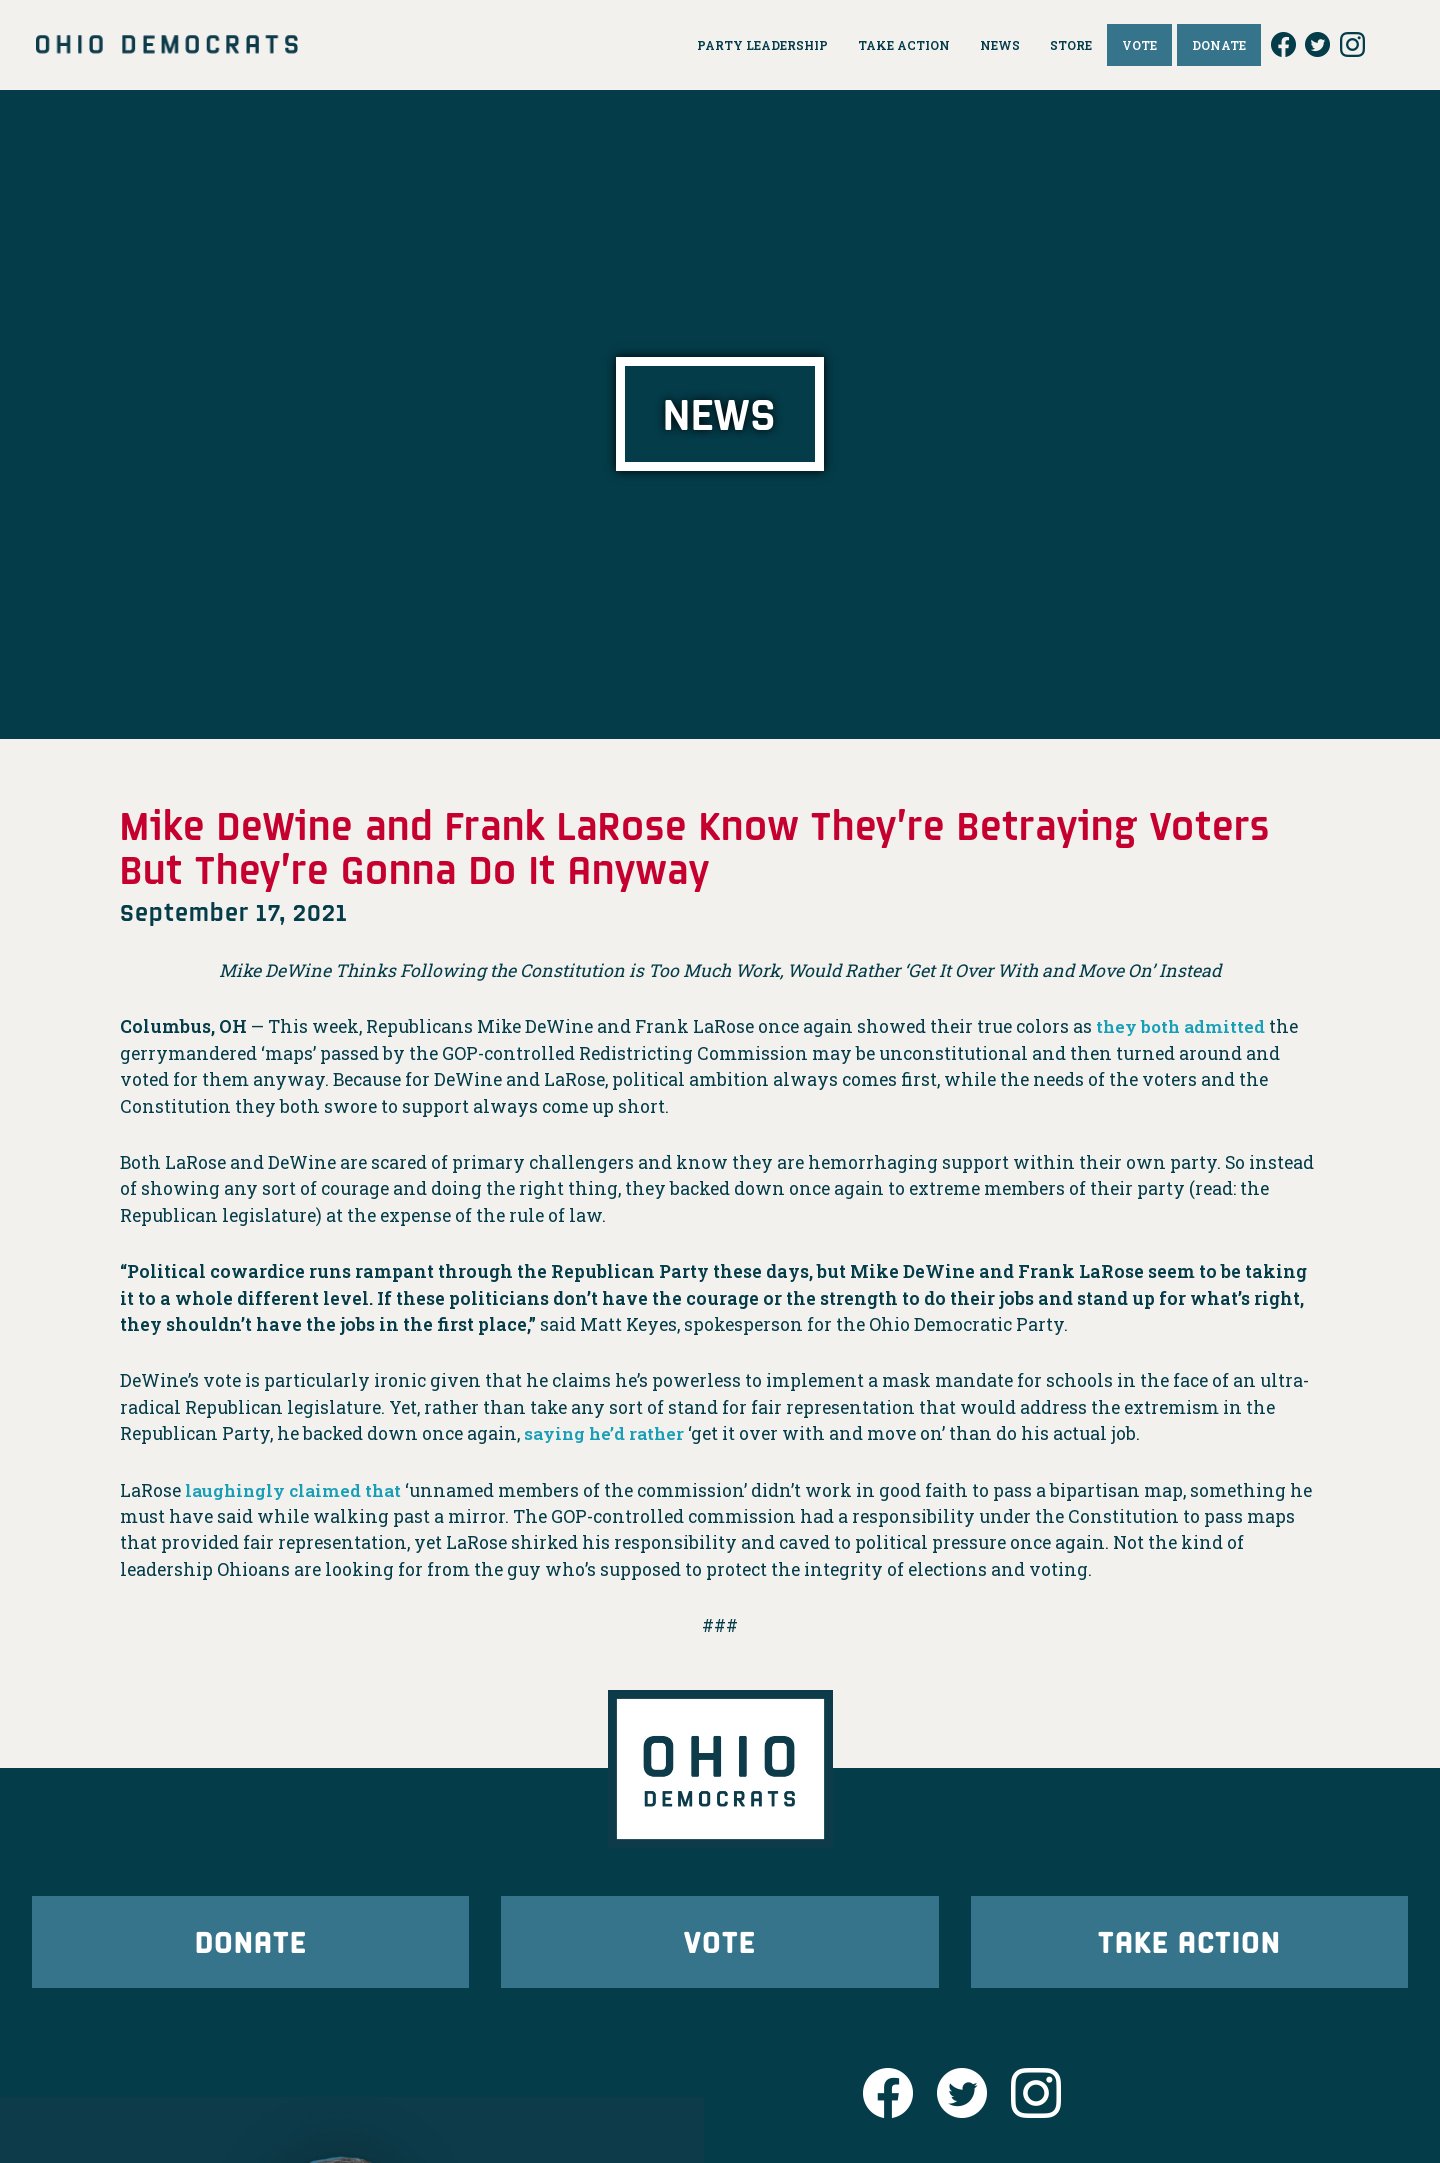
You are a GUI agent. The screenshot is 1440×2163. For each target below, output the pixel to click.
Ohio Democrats (167, 45)
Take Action (1189, 1943)
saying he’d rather (606, 1433)
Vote (720, 1943)
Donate (251, 1943)
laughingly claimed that (297, 1490)
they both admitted (1182, 1026)
